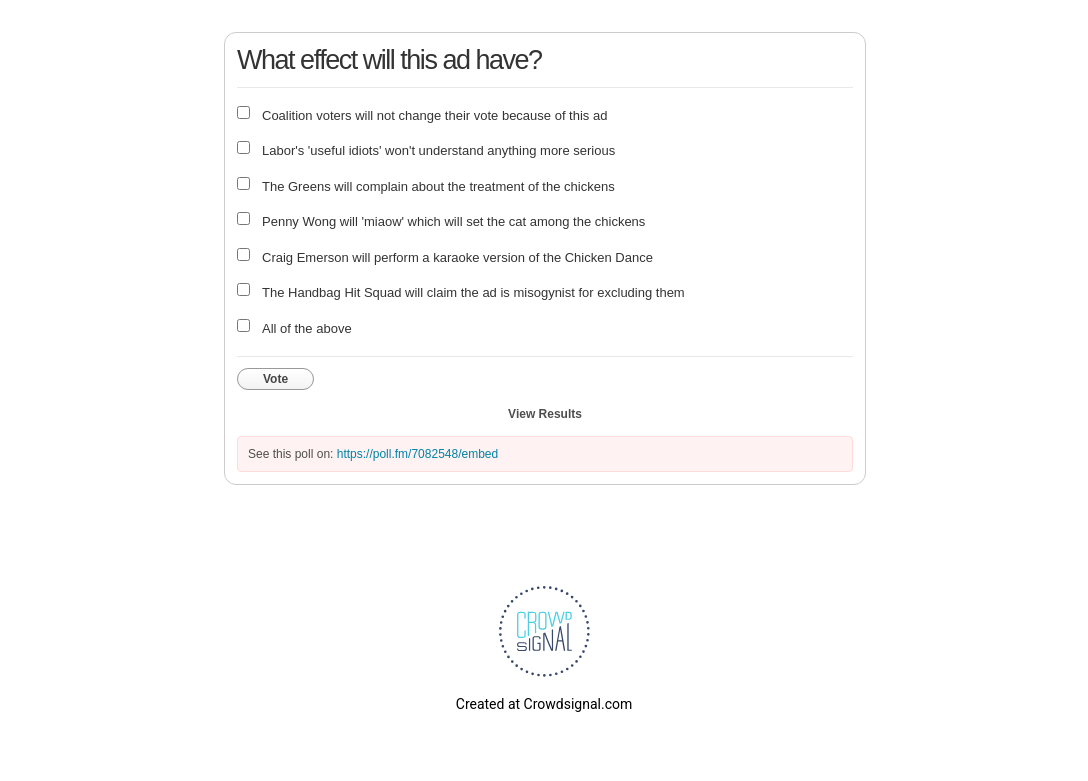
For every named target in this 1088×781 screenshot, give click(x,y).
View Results (545, 414)
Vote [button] (275, 379)
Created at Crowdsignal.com (544, 704)
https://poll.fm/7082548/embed (417, 454)
